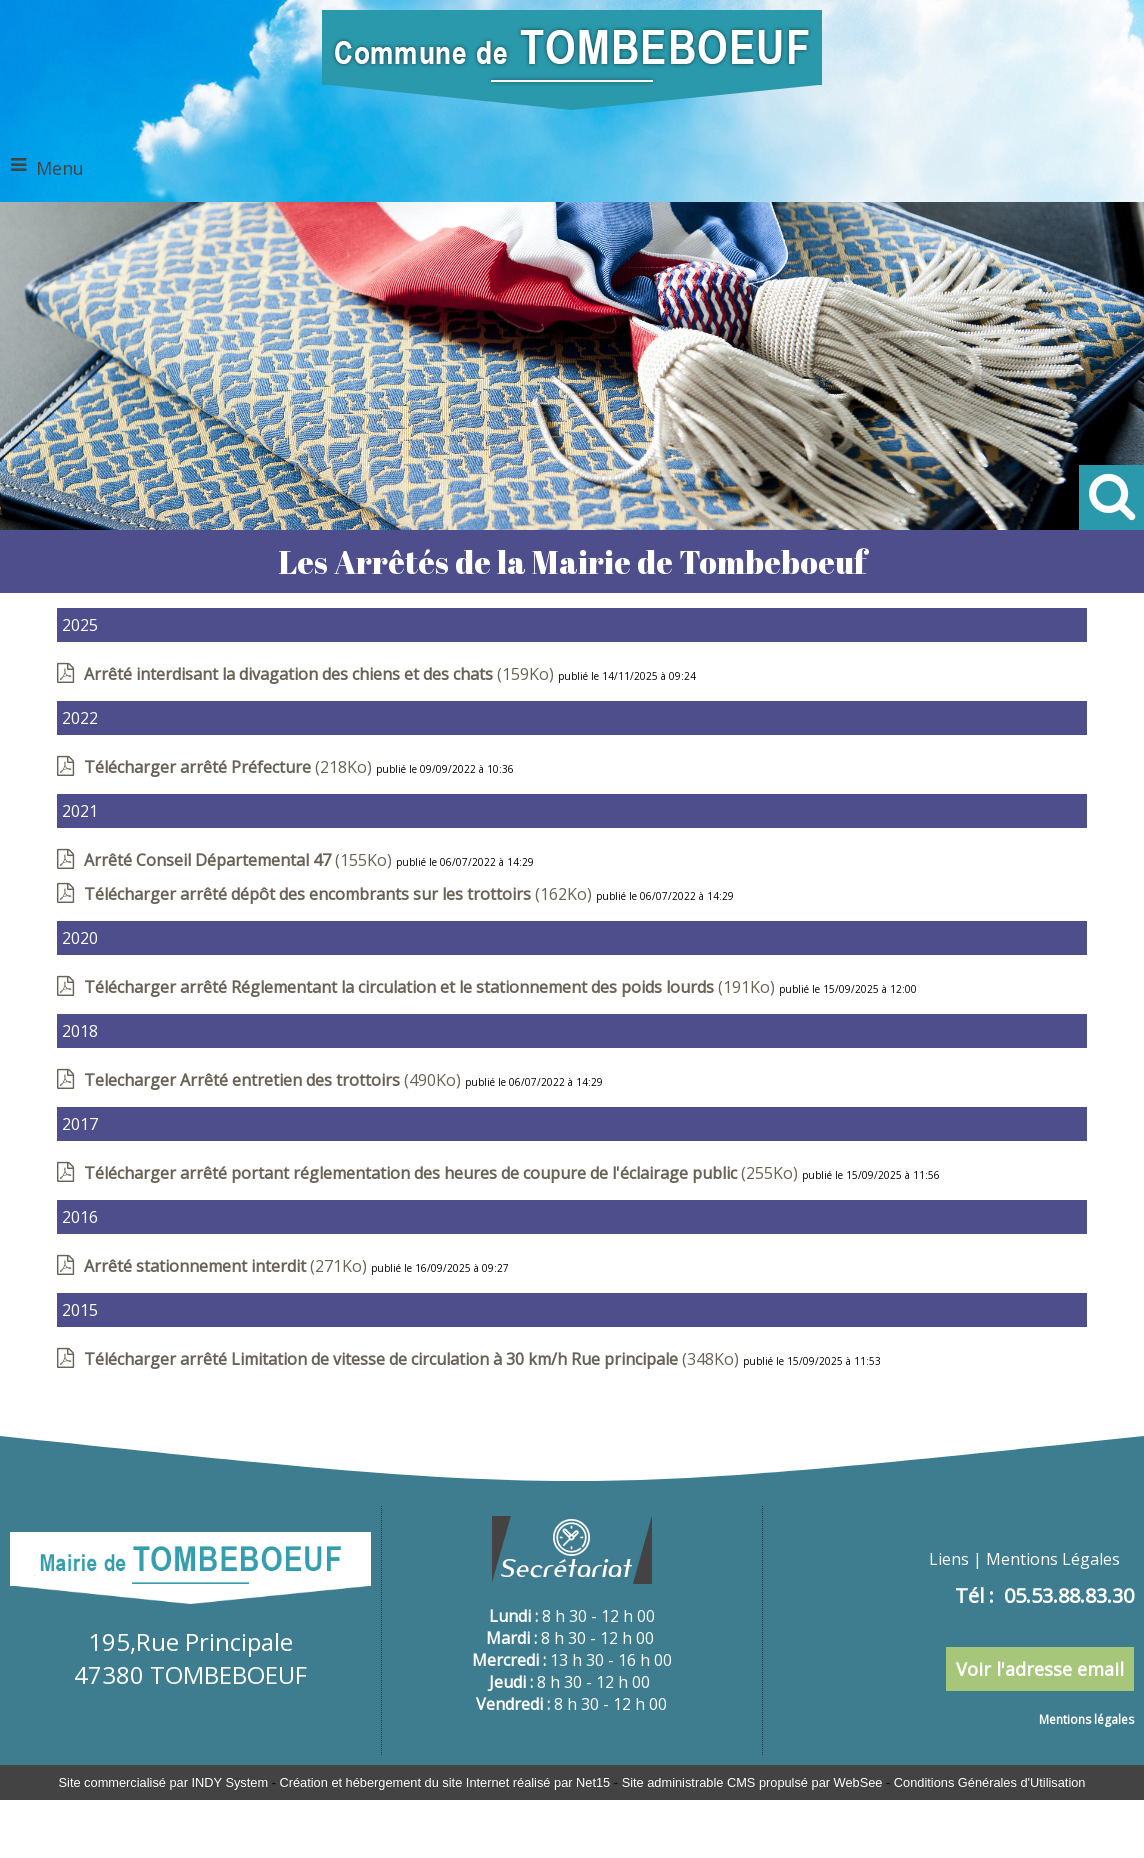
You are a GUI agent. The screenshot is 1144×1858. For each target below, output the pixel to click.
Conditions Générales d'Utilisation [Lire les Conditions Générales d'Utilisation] (990, 1782)
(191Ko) (431, 987)
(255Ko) (443, 1173)
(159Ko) (321, 674)
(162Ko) (340, 894)
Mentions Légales (1053, 1559)
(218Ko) (230, 767)
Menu (60, 168)
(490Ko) (274, 1080)
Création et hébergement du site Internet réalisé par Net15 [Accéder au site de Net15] (444, 1782)
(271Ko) (227, 1266)
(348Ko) (413, 1359)
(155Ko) (240, 860)
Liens (949, 1559)
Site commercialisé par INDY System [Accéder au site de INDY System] (164, 1782)
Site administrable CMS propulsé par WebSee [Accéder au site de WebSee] (752, 1782)
